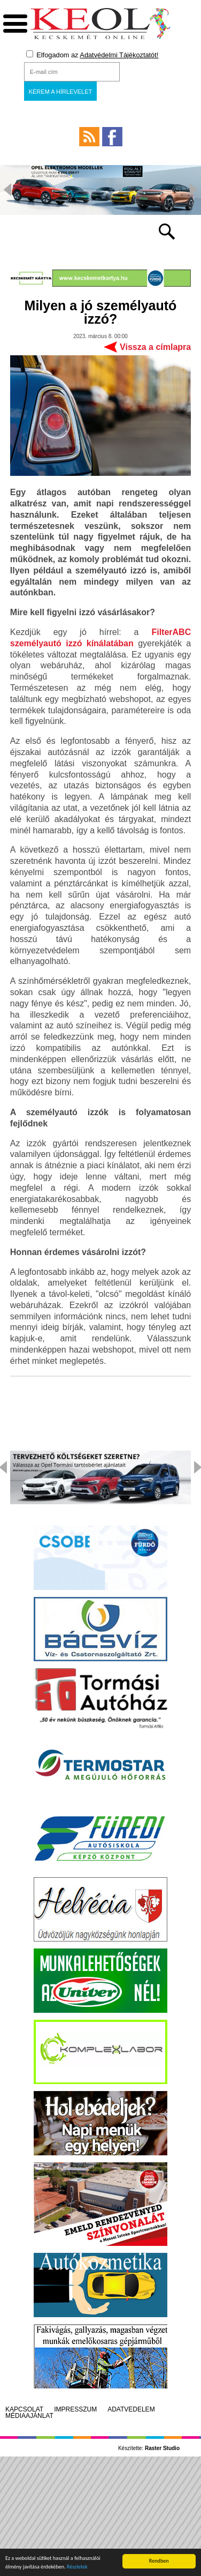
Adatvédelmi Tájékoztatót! (119, 55)
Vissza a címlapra (155, 347)
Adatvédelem (130, 2409)
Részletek (77, 2569)
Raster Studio (162, 2448)
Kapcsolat (24, 2409)
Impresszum (75, 2409)
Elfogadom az (92, 54)
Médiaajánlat (29, 2416)
